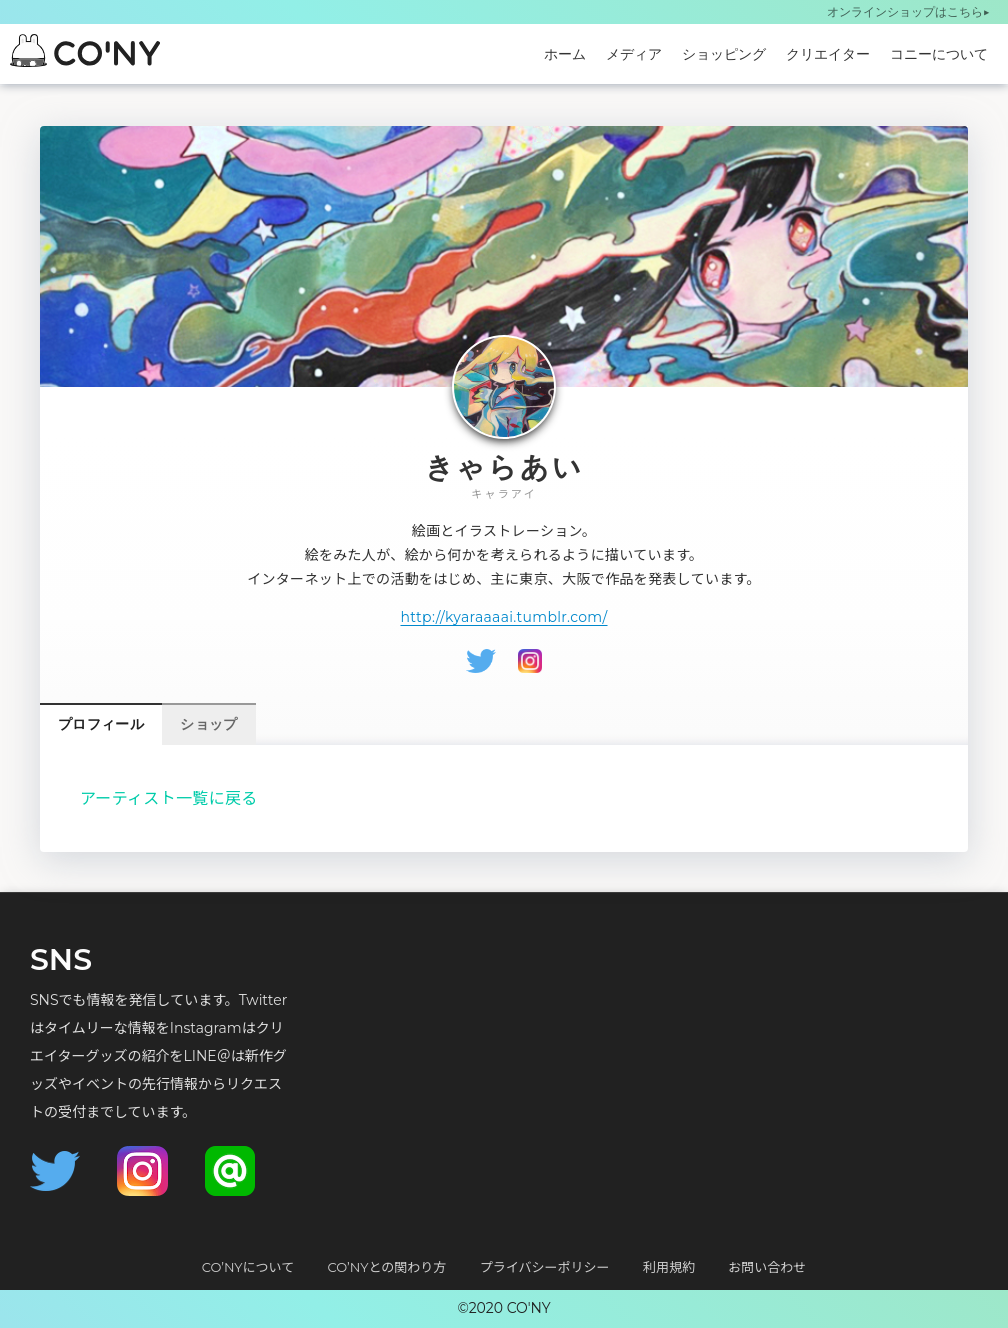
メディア (634, 54)
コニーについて (939, 54)
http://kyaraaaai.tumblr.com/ (503, 617)
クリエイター (828, 54)
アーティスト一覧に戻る (169, 798)
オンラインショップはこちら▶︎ (908, 11)
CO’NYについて (248, 1267)
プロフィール (101, 724)
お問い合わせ (767, 1267)
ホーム (565, 54)
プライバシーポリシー (545, 1267)
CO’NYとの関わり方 (387, 1267)
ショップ (208, 724)
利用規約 (669, 1267)
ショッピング (724, 54)
